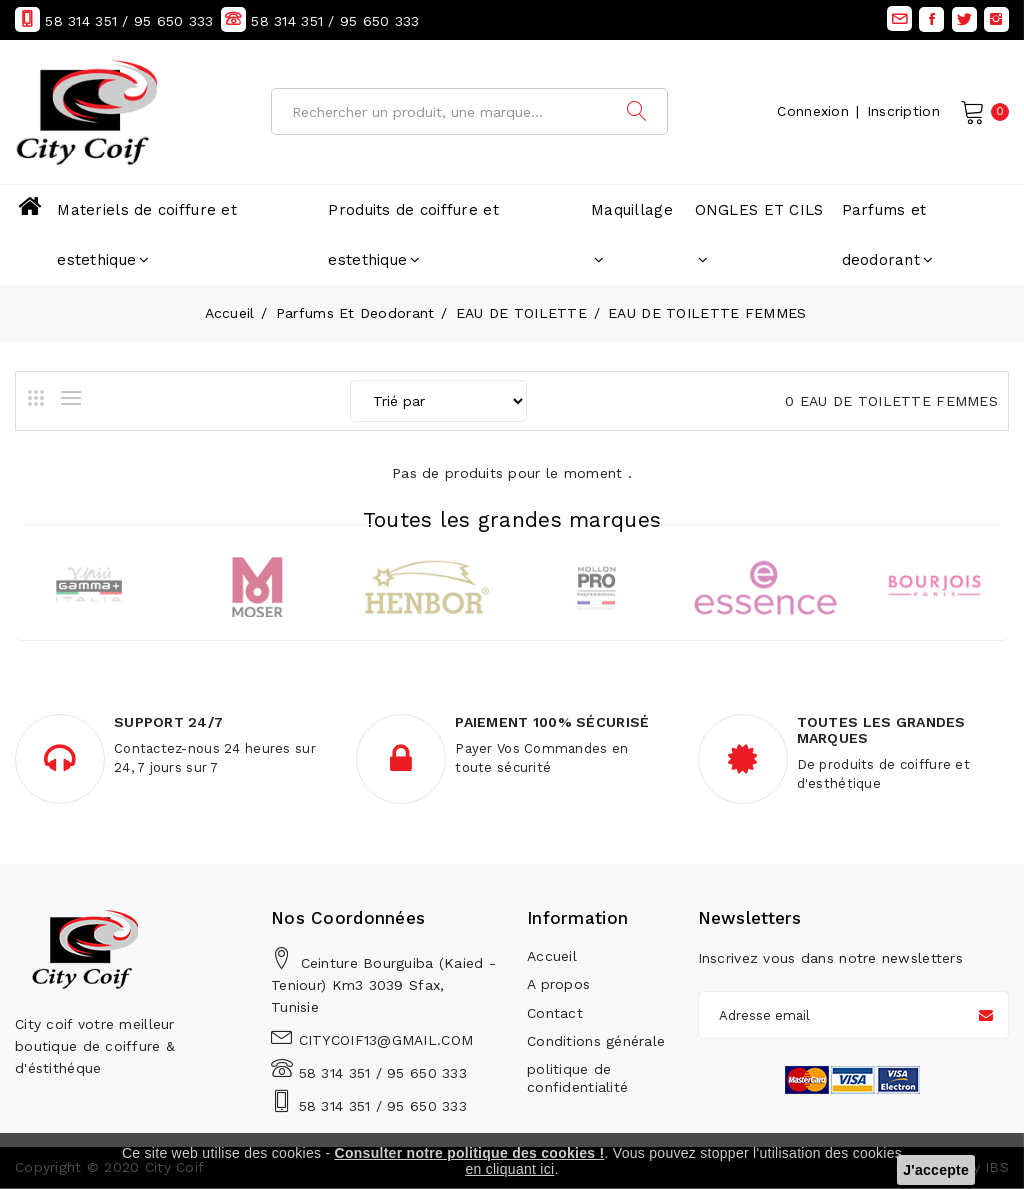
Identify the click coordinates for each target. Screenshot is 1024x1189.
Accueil (230, 313)
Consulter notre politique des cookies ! (470, 1153)
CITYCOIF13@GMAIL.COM (386, 1041)
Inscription (903, 111)
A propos (558, 985)
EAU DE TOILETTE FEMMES (707, 313)
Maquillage (632, 234)
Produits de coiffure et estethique (413, 235)
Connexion (813, 111)
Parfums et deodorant (888, 235)
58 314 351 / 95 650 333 (383, 1074)
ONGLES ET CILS (759, 234)
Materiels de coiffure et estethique (147, 235)
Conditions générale (596, 1041)
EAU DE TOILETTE (521, 313)
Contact (555, 1013)
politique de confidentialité (577, 1078)
